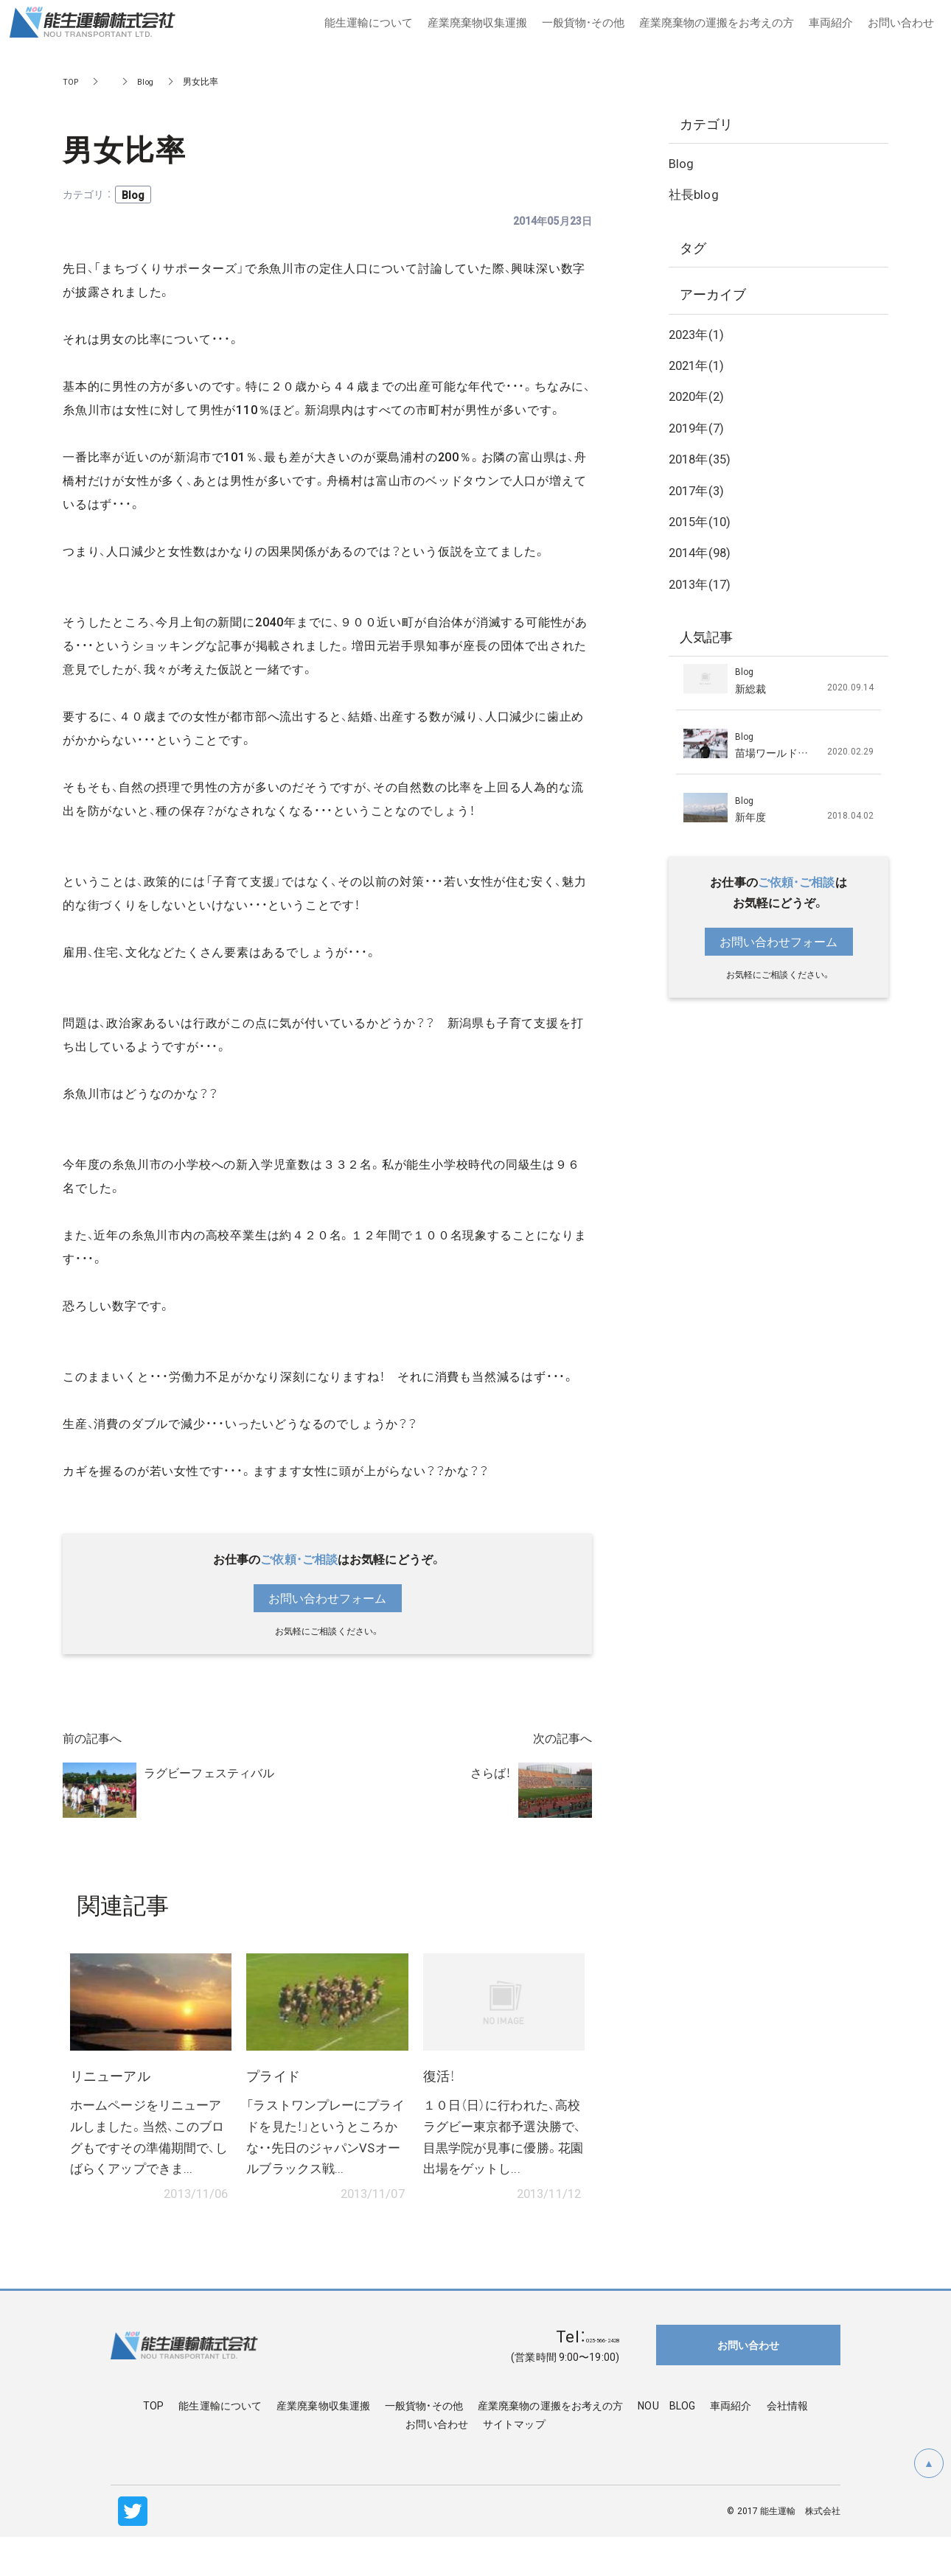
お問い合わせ (436, 2462)
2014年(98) (702, 551)
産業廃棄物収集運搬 (323, 2444)
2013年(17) (702, 583)
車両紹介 (730, 2444)
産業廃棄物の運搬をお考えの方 (550, 2444)
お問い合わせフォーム (327, 1598)
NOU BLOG (666, 2444)
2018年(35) (702, 458)
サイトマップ (514, 2462)
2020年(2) (698, 395)
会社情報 (787, 2444)
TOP (71, 81)
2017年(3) (698, 490)
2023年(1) (698, 333)
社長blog (695, 193)
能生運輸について (220, 2444)
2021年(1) (698, 364)
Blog (148, 81)
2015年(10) (702, 521)
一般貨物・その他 (424, 2444)
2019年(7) (698, 427)
